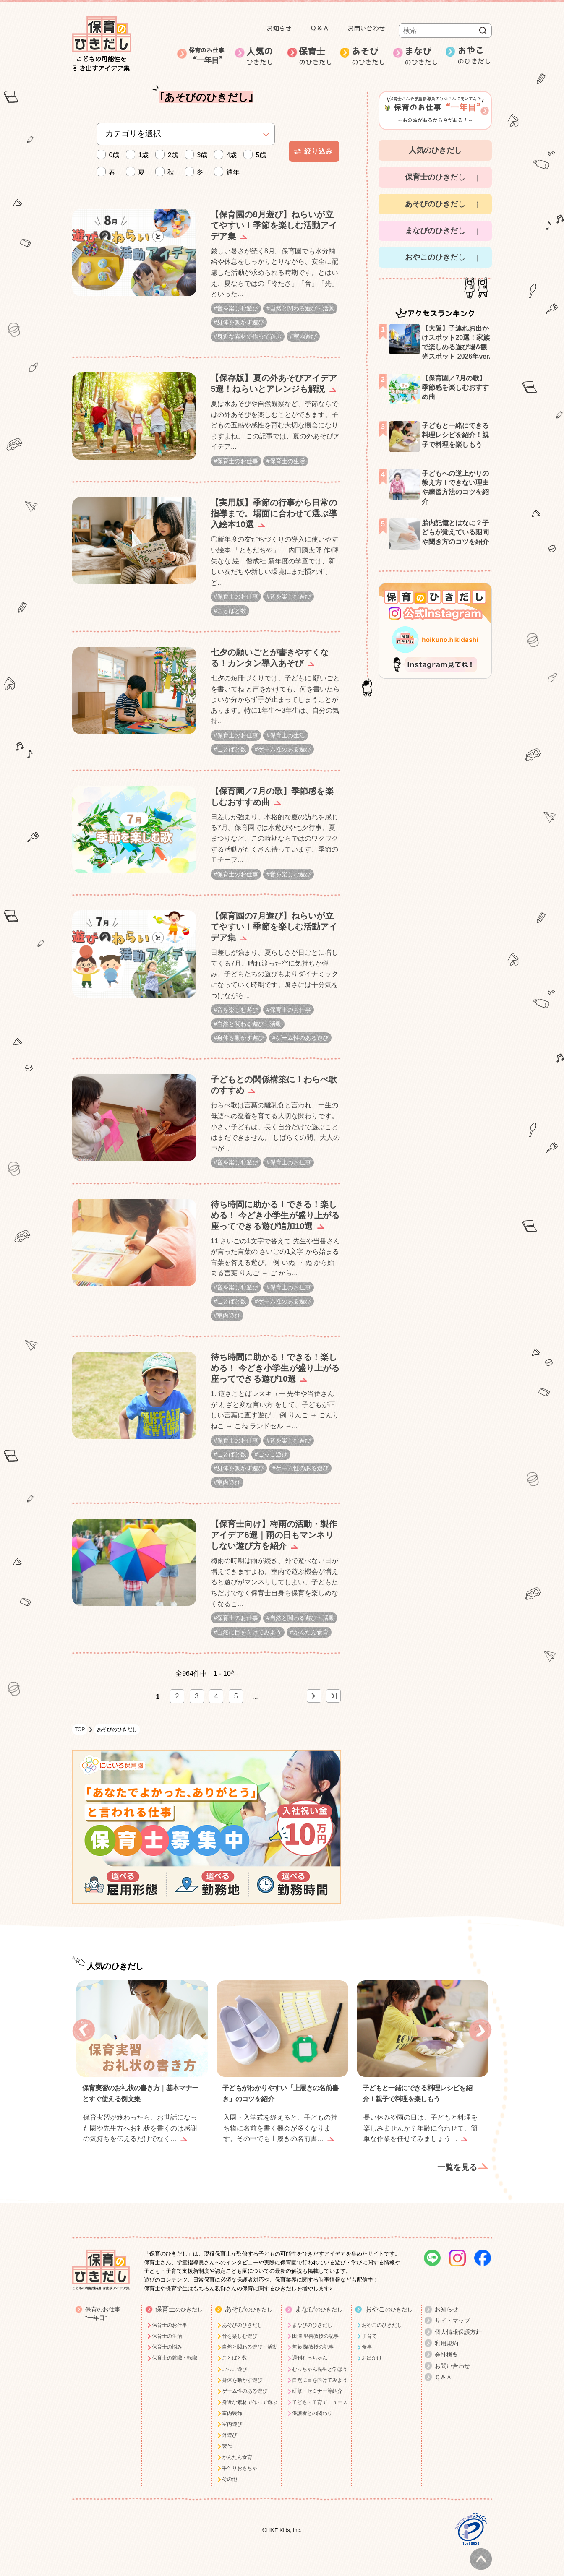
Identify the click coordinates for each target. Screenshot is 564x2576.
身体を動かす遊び (240, 321)
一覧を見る (457, 2158)
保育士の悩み (167, 2338)
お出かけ (372, 2349)
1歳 (139, 155)
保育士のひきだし (435, 177)
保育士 (316, 57)
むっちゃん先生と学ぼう (319, 2360)
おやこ (474, 56)
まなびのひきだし (435, 231)
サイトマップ (452, 2311)
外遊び (229, 2426)
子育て (369, 2327)
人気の (263, 57)
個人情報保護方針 (458, 2322)
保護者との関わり (312, 2404)
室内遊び (305, 335)
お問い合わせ (366, 28)
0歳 (110, 155)
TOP (80, 1720)
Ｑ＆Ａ (319, 28)
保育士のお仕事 (237, 459)
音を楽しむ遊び (237, 308)
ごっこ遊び (272, 1447)
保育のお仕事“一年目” (102, 2304)
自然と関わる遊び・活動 (302, 308)
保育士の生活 (287, 459)
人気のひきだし (435, 150)
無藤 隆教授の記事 (313, 2338)
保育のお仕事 (208, 56)
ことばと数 (231, 608)
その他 (229, 2470)
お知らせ (279, 28)
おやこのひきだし (435, 257)
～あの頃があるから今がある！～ (435, 109)
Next (480, 2021)
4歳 (227, 155)
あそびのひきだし (435, 204)
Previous (83, 2021)
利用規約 (446, 2334)
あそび (369, 57)
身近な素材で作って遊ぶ (249, 335)
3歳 (198, 155)
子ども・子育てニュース (319, 2393)
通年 (229, 172)
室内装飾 (232, 2404)
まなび (422, 57)
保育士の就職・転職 (174, 2349)
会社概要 (446, 2345)
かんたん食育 (311, 1623)
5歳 (257, 155)
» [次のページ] (314, 1687)
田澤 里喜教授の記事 (315, 2327)
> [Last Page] (333, 1687)
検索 (483, 31)
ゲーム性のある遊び (284, 746)
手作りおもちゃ (239, 2459)
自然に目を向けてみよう (249, 1623)
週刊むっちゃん (309, 2349)
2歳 (168, 155)
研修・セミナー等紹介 (317, 2382)
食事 (367, 2338)
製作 (227, 2437)
